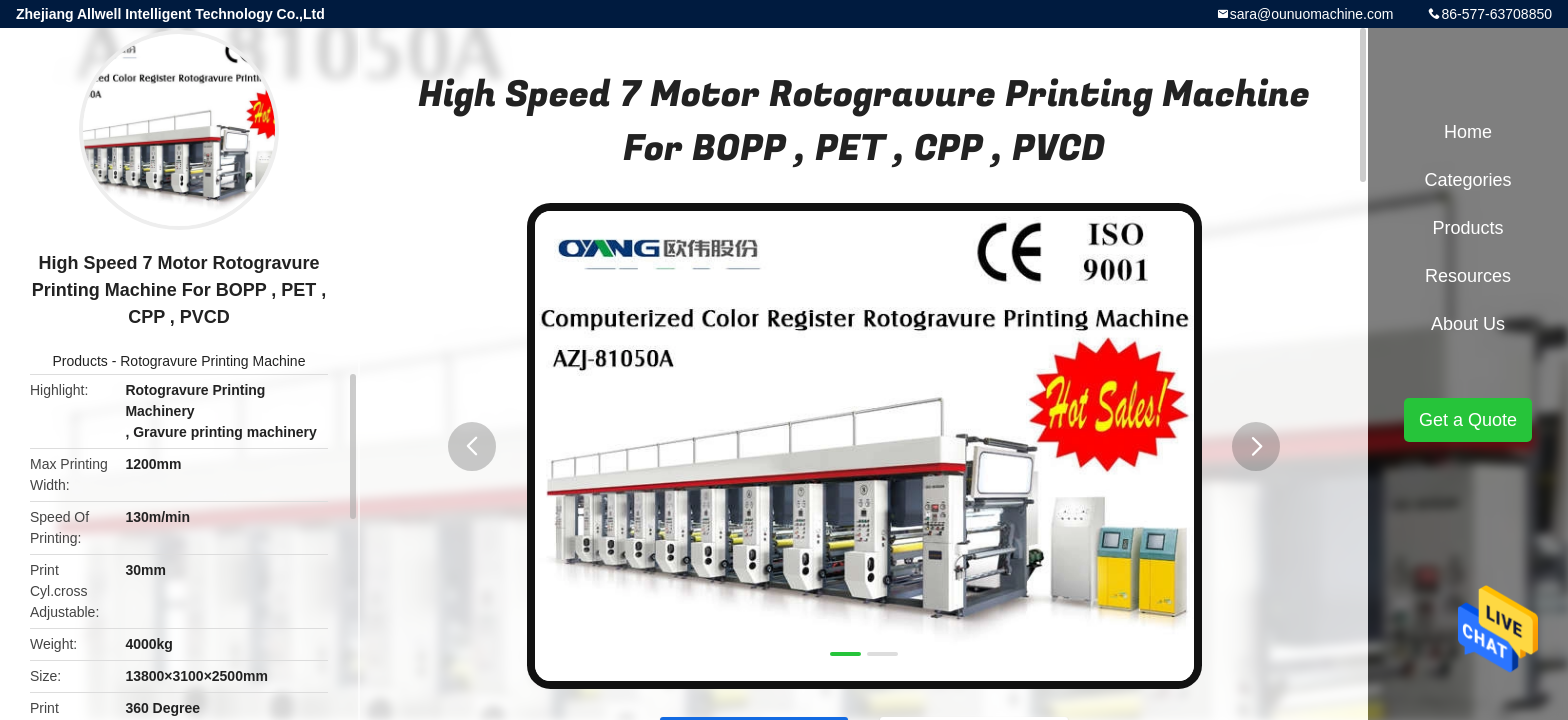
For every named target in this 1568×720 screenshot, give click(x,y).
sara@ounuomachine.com (1312, 14)
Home (1468, 132)
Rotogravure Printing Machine (212, 361)
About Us (1468, 324)
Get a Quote (1468, 420)
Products (80, 361)
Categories (1467, 180)
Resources (1468, 276)
